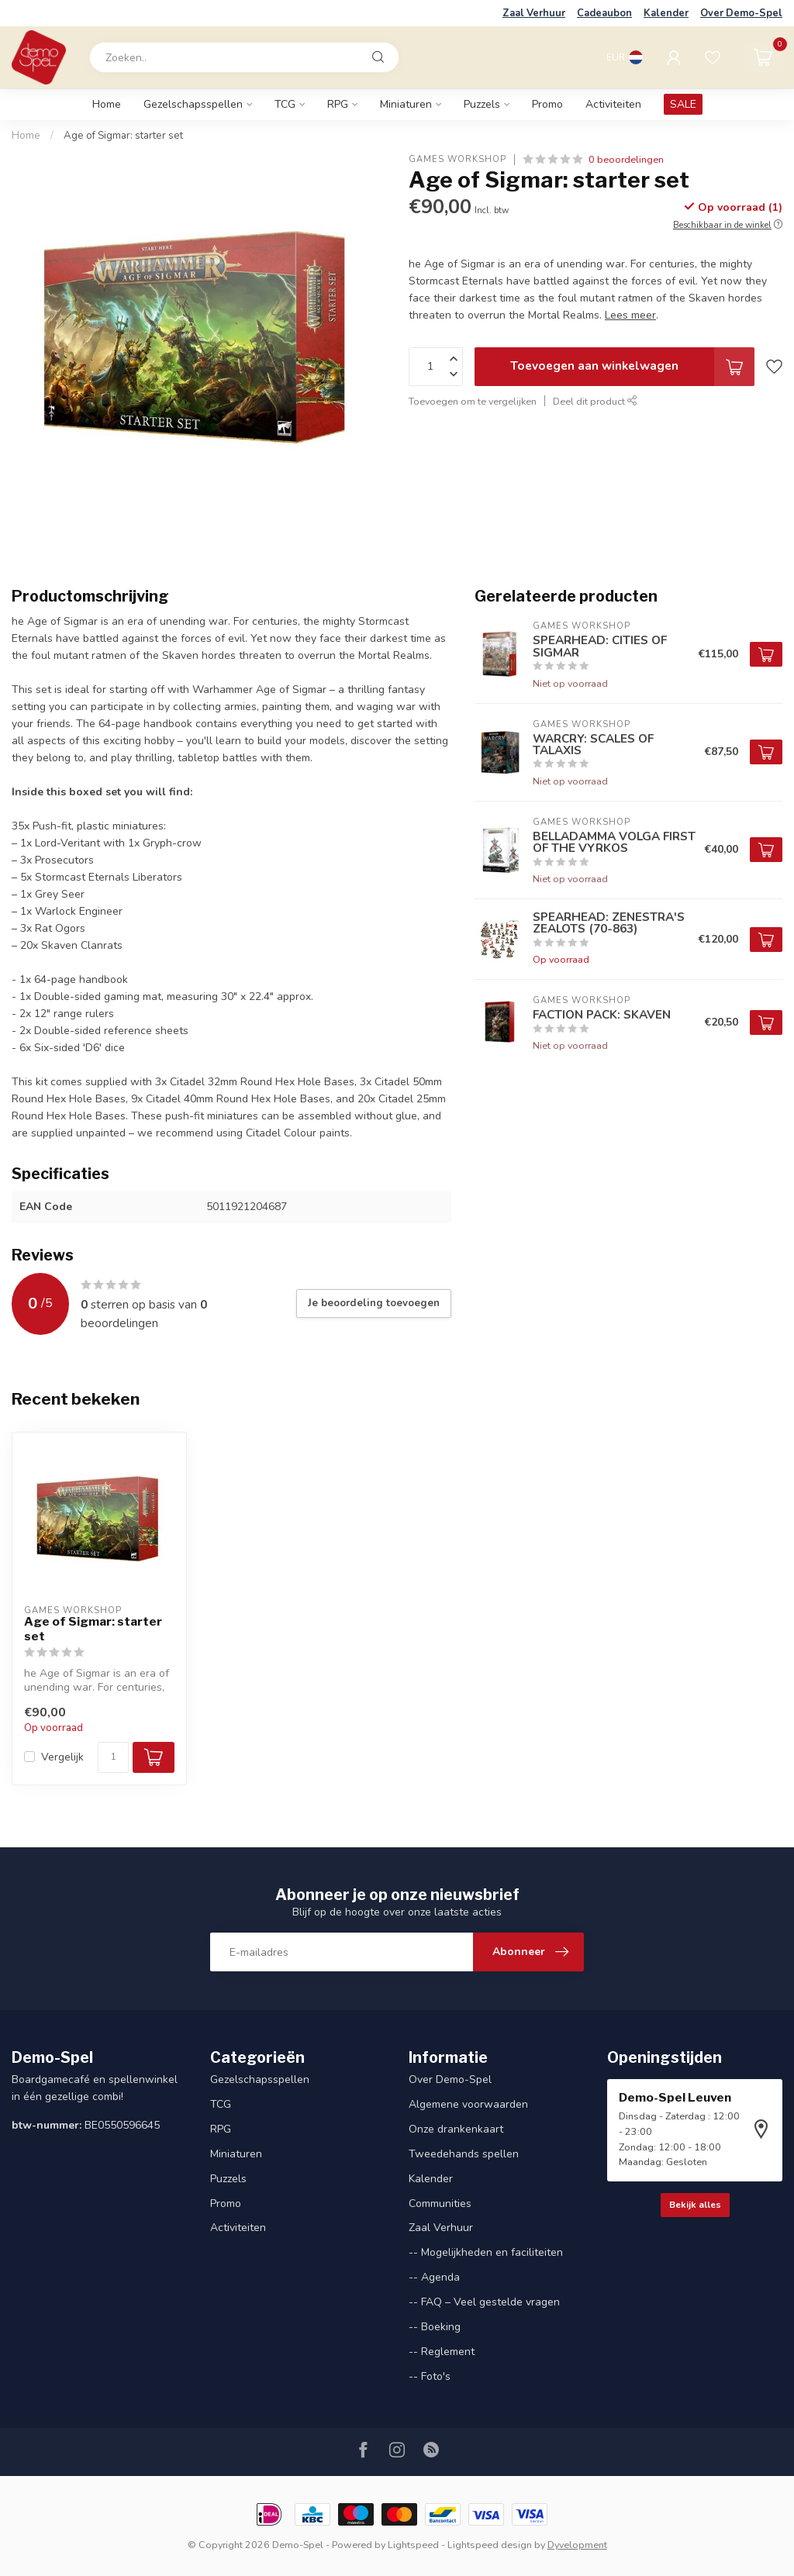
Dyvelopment (577, 2544)
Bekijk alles (695, 2204)
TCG (284, 104)
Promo (547, 104)
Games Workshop (457, 159)
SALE (683, 104)
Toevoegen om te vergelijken (473, 401)
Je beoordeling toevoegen (374, 1303)
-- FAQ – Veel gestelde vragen (484, 2302)
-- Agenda (434, 2277)
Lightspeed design (489, 2544)
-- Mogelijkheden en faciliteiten (486, 2252)
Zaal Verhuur (533, 13)
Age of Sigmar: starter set (123, 136)
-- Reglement (442, 2351)
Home (106, 104)
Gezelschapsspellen (193, 104)
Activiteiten (613, 104)
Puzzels (482, 104)
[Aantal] (113, 1757)
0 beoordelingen (626, 159)
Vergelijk (62, 1757)
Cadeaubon (604, 13)
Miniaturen (406, 104)
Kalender (666, 13)
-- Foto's (430, 2376)
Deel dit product (595, 401)
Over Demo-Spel (741, 13)
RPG (337, 104)
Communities (440, 2203)
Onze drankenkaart (456, 2129)
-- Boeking (435, 2326)
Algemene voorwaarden (468, 2104)
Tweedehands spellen (464, 2154)
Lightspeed (413, 2544)
